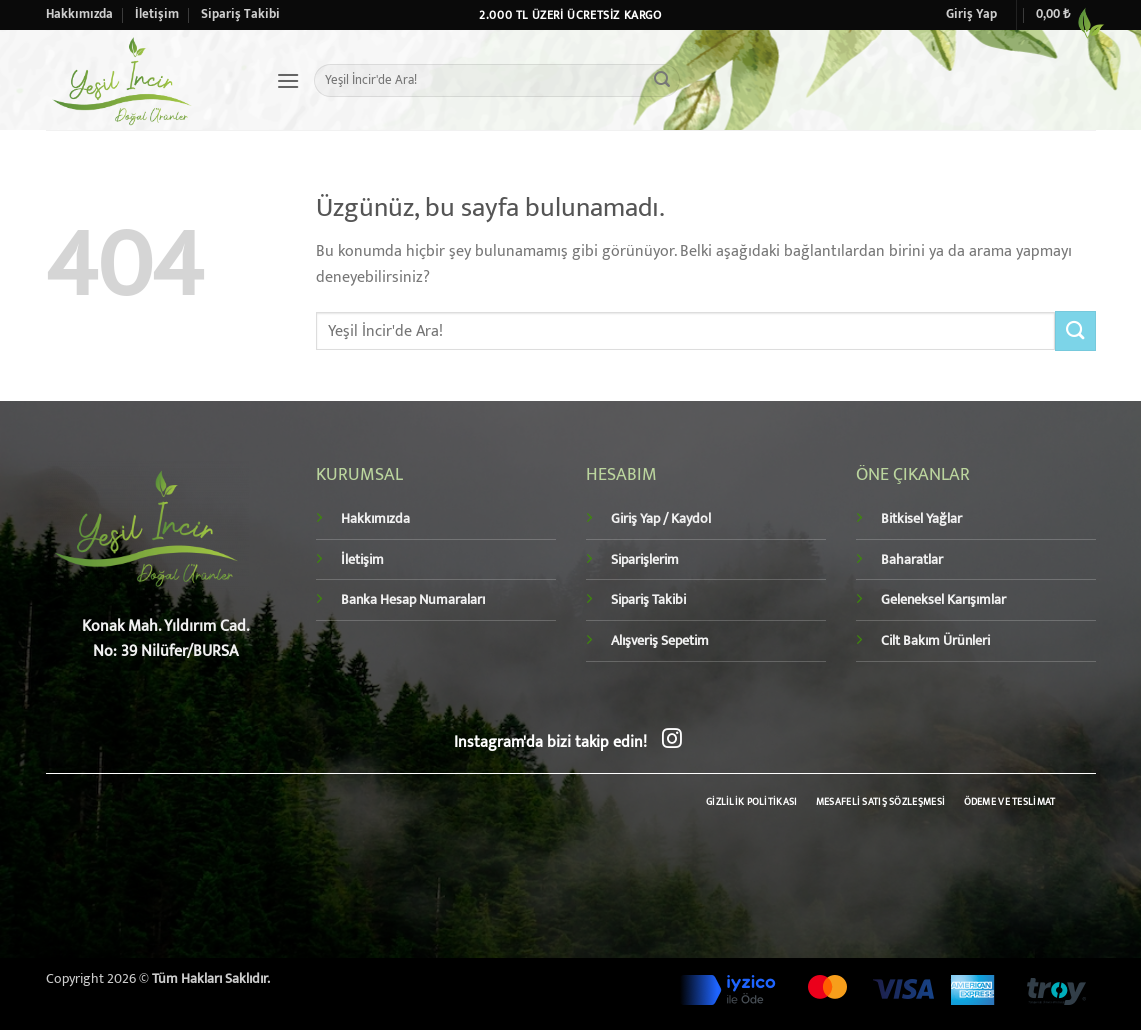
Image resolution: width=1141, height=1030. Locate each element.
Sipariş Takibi (240, 14)
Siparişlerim (645, 560)
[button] (971, 15)
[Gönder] (662, 81)
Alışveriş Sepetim (660, 641)
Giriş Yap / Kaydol (661, 519)
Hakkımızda (79, 14)
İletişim (157, 14)
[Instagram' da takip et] (672, 740)
